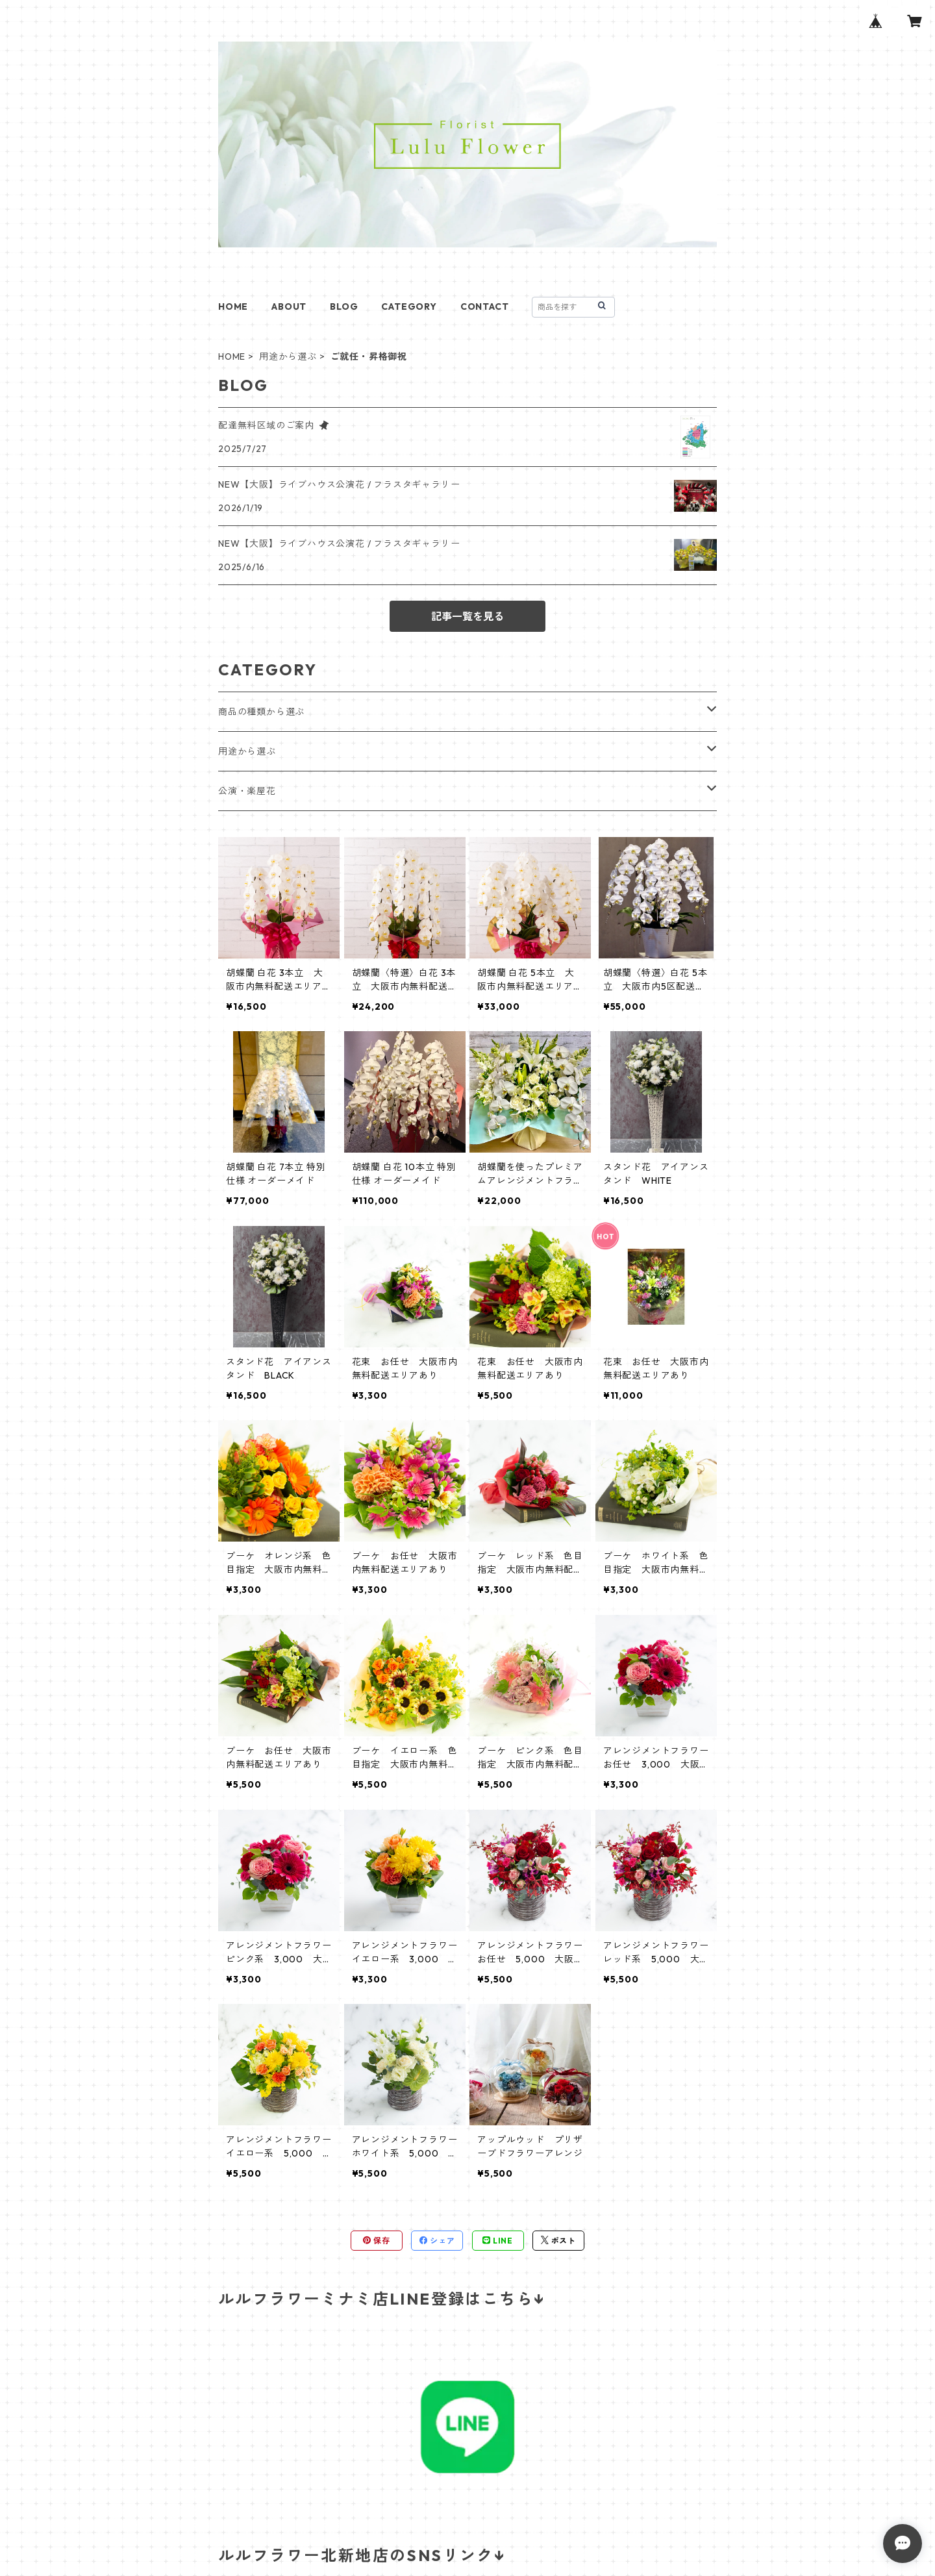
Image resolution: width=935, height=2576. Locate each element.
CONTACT (484, 306)
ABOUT (288, 306)
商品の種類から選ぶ (261, 712)
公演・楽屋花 (247, 791)
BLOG (344, 306)
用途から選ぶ (288, 356)
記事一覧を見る (467, 616)
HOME (233, 306)
